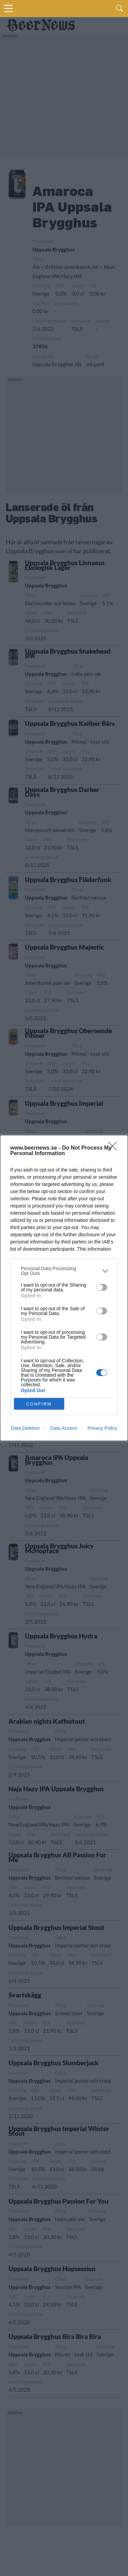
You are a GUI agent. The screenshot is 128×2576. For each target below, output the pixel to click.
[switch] (101, 1287)
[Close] (114, 1148)
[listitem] (64, 1271)
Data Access (63, 1428)
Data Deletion (25, 1428)
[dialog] (64, 1288)
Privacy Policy (102, 1428)
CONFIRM (39, 1404)
